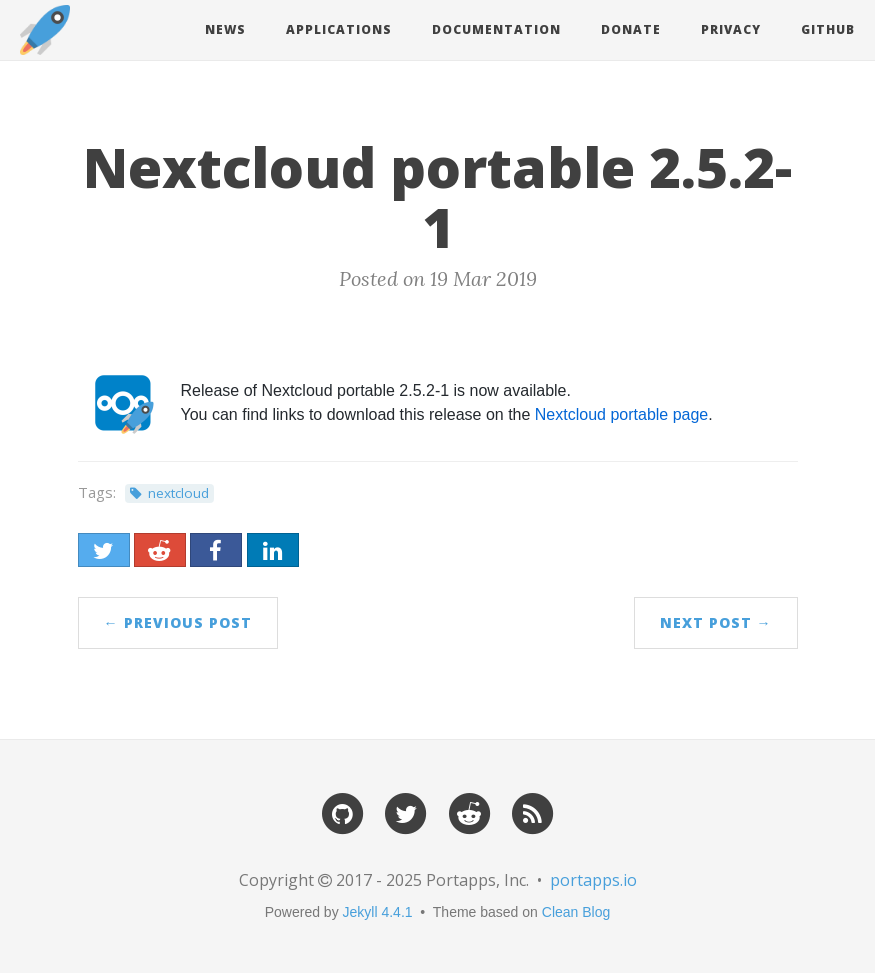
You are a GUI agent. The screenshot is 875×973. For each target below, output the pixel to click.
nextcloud (178, 493)
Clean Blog (576, 912)
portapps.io (593, 880)
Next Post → (716, 622)
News (225, 29)
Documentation (496, 29)
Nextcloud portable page (621, 414)
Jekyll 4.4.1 (378, 912)
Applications (339, 29)
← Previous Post (178, 622)
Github (828, 29)
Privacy (731, 29)
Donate (631, 29)
